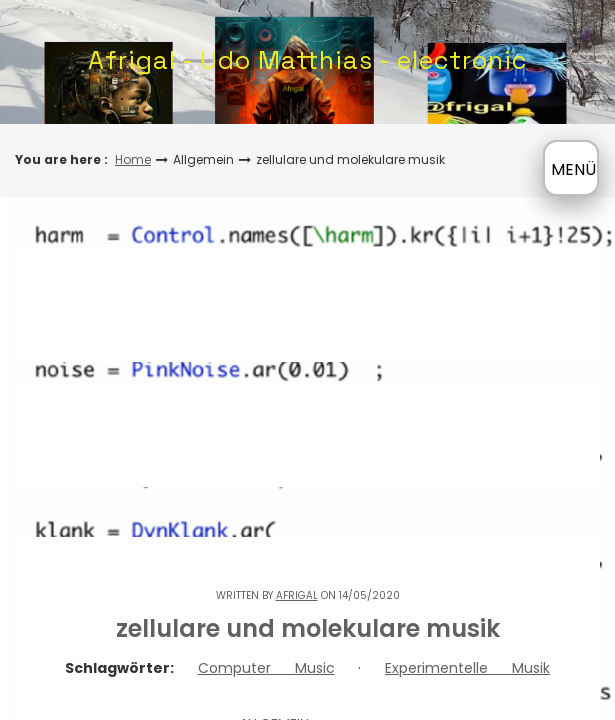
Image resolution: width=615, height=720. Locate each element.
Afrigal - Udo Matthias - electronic (307, 60)
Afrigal (297, 595)
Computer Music (266, 668)
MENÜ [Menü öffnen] (573, 169)
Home (133, 159)
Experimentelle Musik (467, 668)
